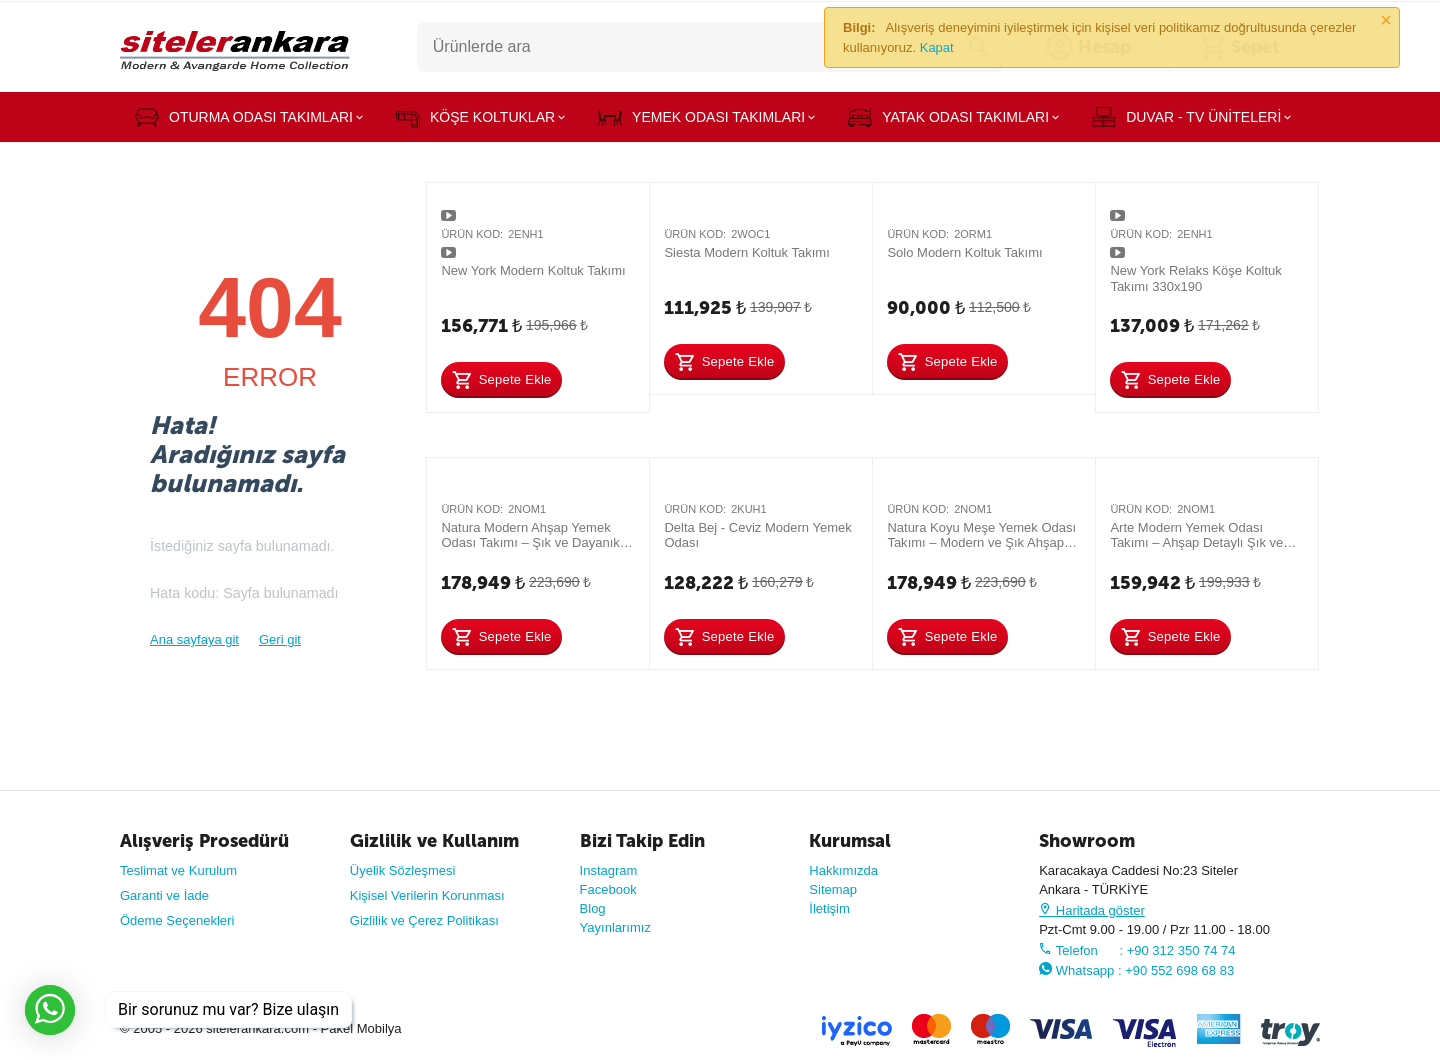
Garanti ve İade (164, 895)
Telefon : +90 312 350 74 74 (1137, 950)
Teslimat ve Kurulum (178, 870)
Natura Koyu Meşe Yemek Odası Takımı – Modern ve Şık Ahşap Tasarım (981, 536)
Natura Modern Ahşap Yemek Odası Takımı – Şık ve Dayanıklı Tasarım (533, 536)
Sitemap (833, 889)
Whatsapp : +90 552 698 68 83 (1136, 970)
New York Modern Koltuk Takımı (533, 270)
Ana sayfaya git (194, 639)
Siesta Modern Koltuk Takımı (746, 252)
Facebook (608, 889)
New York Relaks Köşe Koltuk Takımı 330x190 (1195, 278)
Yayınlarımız (615, 927)
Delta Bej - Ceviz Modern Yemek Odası (757, 535)
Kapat (937, 47)
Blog (593, 908)
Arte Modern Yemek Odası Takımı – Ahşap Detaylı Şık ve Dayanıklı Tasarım (1196, 536)
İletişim (829, 908)
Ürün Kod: (472, 234)
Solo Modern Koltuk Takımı (964, 252)
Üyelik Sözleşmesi (403, 870)
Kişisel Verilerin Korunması (427, 895)
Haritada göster (1092, 910)
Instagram (609, 870)
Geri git (280, 639)
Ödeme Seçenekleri (177, 920)
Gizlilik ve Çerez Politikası (424, 920)
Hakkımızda (843, 870)
